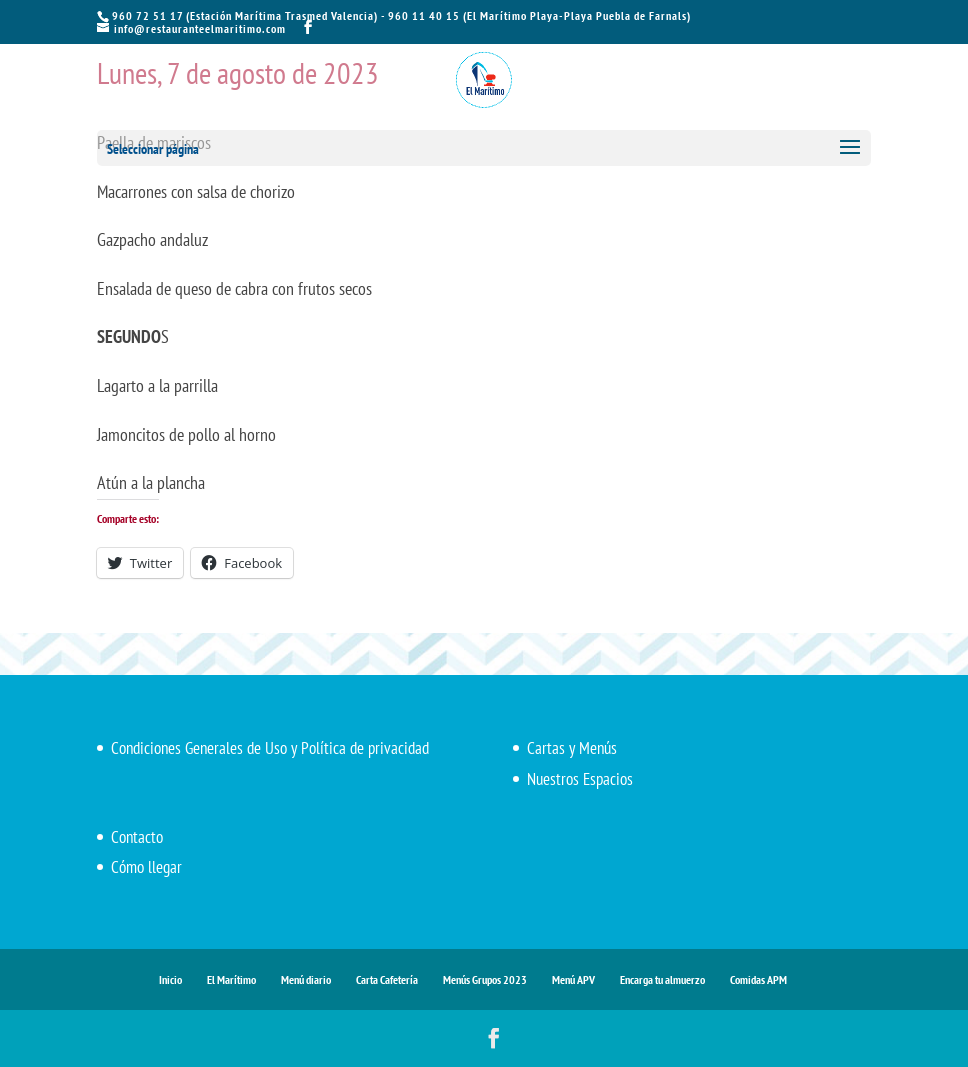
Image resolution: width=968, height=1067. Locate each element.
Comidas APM (758, 979)
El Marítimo (231, 979)
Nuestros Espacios (580, 779)
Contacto (137, 837)
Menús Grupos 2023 (485, 979)
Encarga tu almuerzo (662, 979)
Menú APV (573, 979)
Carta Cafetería (387, 979)
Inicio (170, 979)
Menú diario (306, 979)
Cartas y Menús (572, 748)
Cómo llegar (146, 867)
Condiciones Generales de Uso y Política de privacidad (270, 748)
